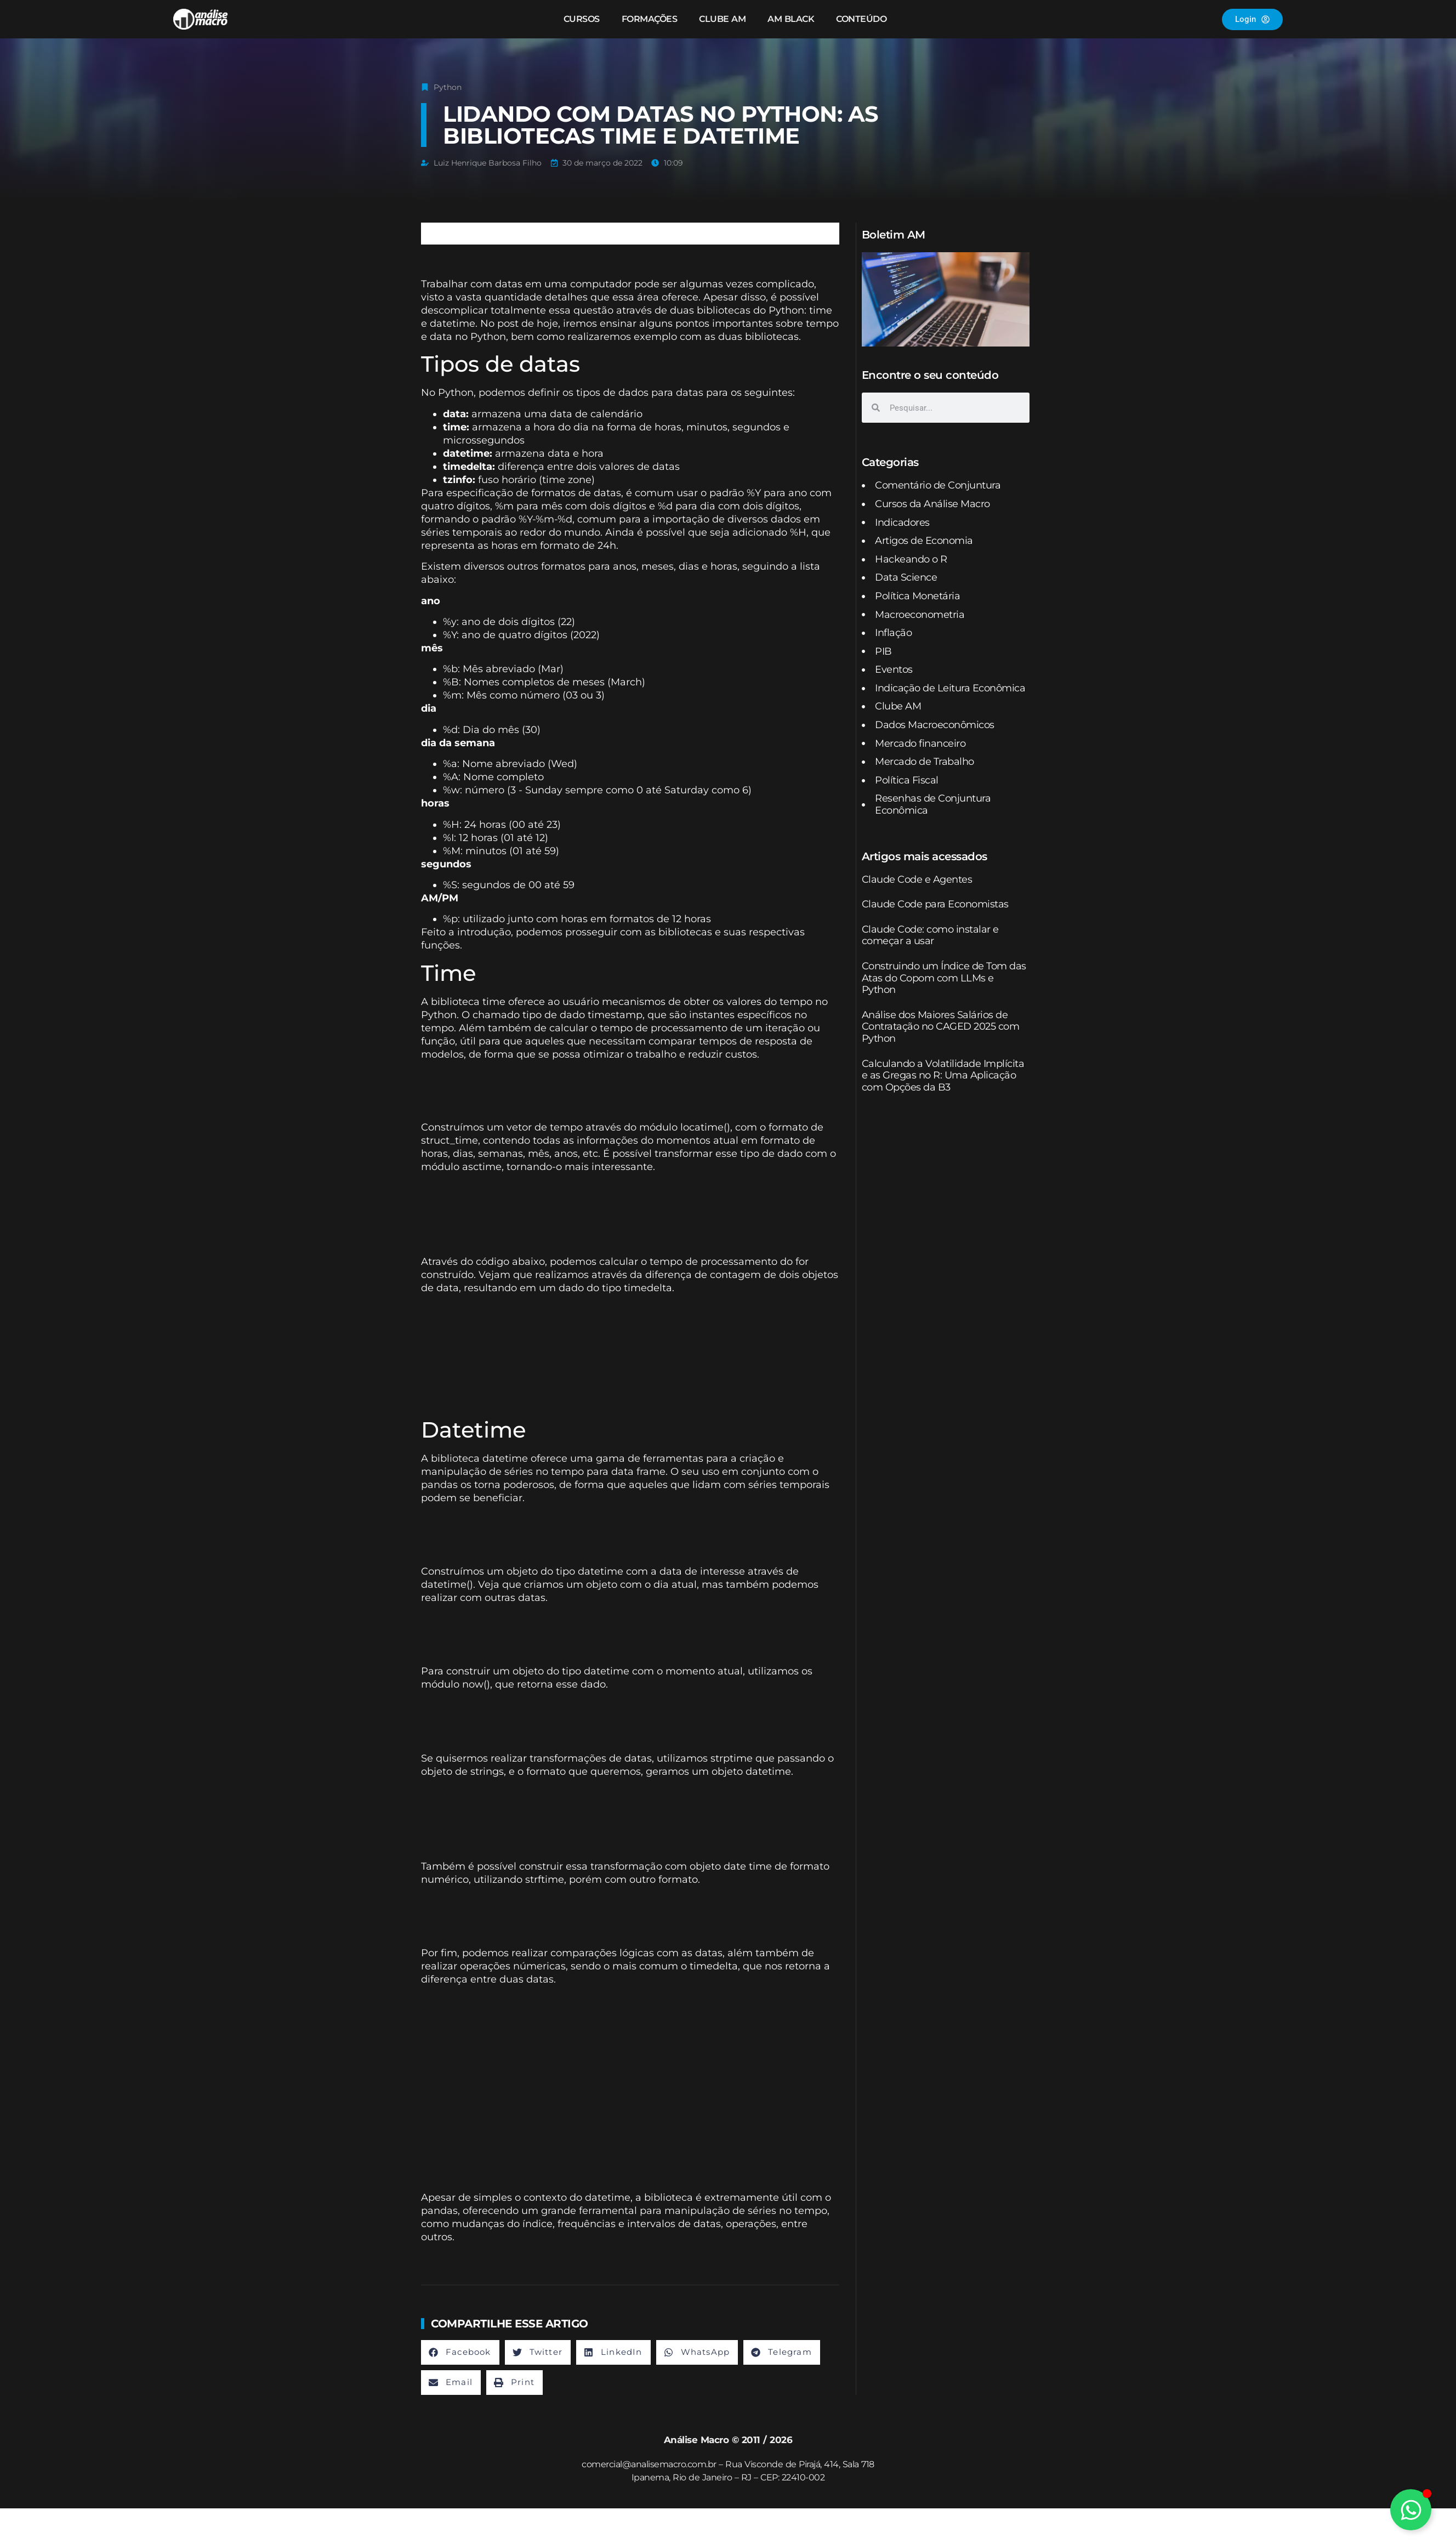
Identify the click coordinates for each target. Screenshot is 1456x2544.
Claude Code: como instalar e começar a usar (930, 935)
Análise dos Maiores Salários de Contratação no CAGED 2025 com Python (941, 1026)
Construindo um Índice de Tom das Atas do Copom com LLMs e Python (944, 978)
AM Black (790, 19)
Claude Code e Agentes (917, 879)
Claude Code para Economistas (935, 904)
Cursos (582, 19)
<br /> (573, 1089)
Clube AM (722, 19)
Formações (650, 19)
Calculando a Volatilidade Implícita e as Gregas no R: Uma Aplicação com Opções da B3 (943, 1075)
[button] (460, 2352)
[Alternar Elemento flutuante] (1410, 2509)
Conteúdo (861, 19)
